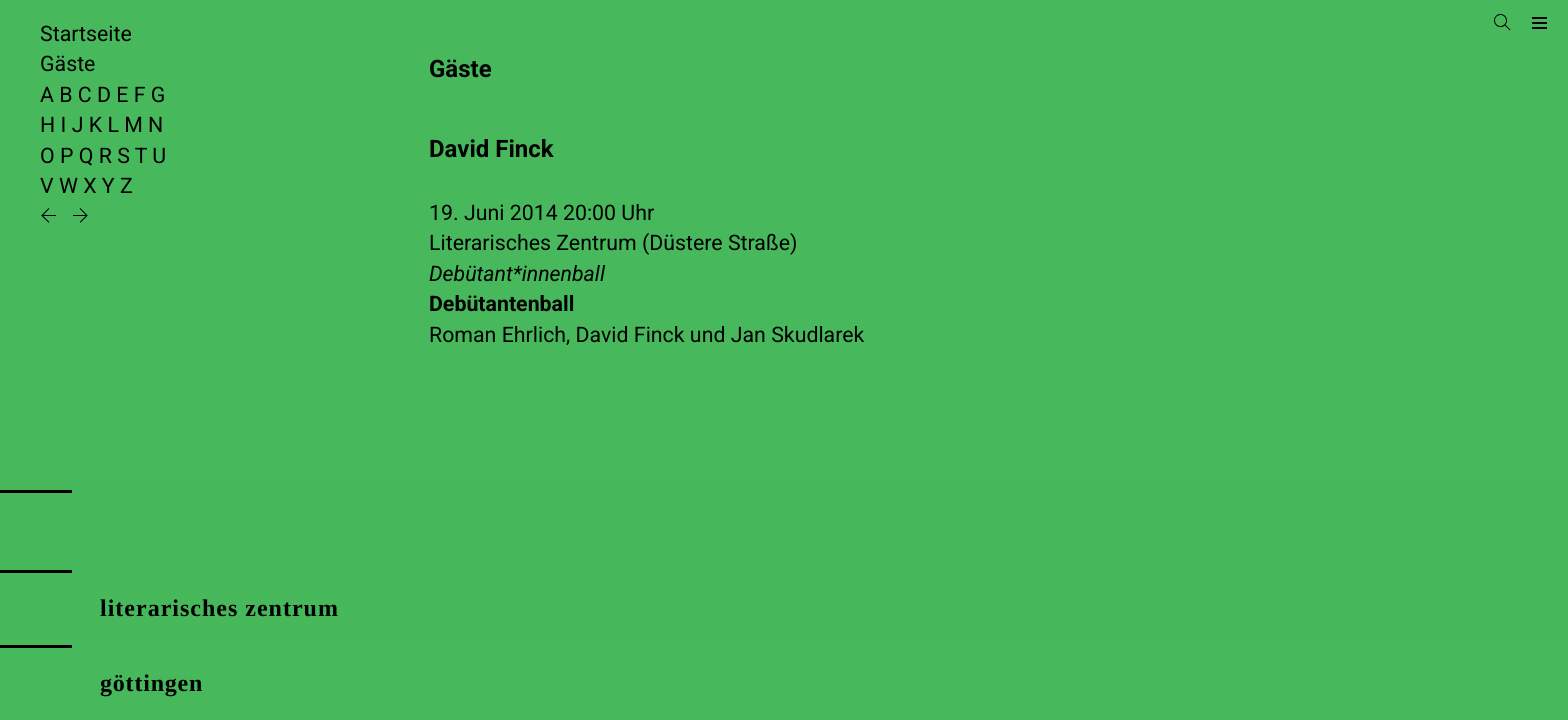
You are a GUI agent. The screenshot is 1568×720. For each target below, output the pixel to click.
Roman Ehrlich (497, 335)
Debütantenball (501, 304)
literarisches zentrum (219, 609)
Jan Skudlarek (798, 335)
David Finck (630, 335)
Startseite (86, 34)
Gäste (67, 64)
